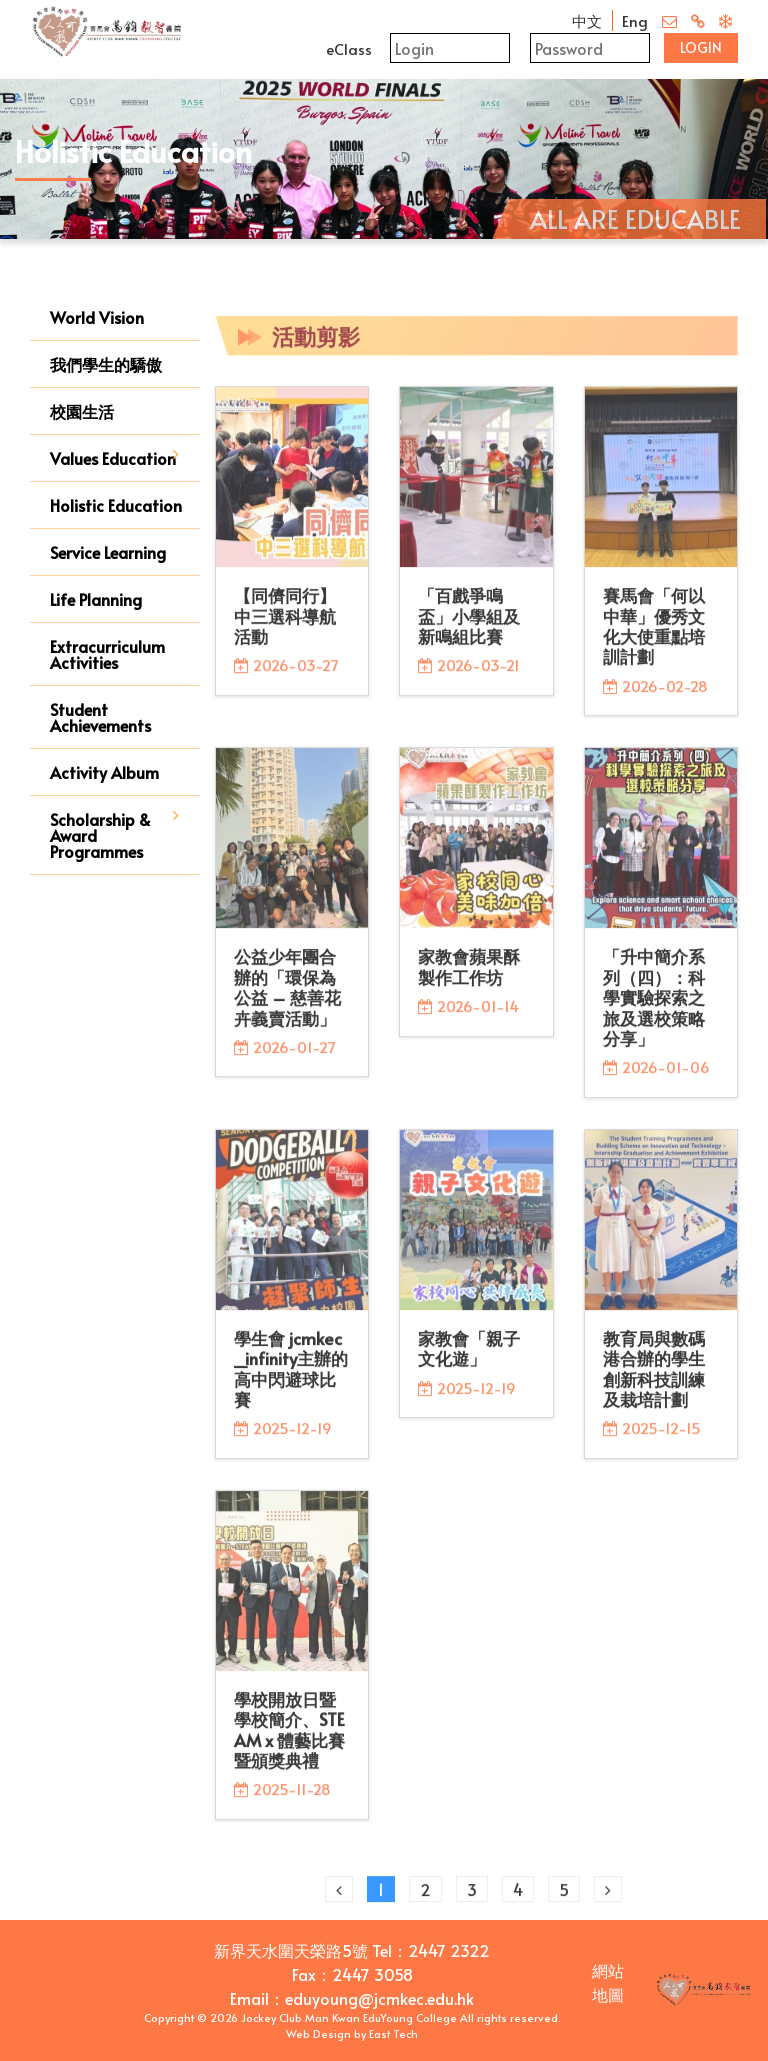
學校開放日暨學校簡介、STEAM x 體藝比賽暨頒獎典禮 (289, 1743)
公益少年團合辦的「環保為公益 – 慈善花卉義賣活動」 (287, 1001)
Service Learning (108, 552)
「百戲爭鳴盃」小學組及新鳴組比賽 (469, 630)
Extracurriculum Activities (107, 654)
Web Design (318, 2033)
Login (701, 47)
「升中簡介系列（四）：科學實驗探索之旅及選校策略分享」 (654, 1012)
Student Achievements (100, 717)
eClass (349, 48)
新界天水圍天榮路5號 (291, 1950)
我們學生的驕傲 (106, 364)
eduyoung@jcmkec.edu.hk (379, 1998)
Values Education (113, 458)
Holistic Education (116, 505)
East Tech (393, 2033)
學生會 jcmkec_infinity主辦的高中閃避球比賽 (291, 1382)
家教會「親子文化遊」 (469, 1362)
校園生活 (82, 411)
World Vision (97, 317)
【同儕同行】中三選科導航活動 (285, 630)
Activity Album (104, 772)
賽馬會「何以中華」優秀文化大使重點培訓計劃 (654, 640)
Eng (635, 20)
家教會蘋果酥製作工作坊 (469, 981)
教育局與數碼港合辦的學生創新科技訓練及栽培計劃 (654, 1382)
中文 (587, 20)
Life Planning (96, 599)
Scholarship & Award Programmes (100, 835)
